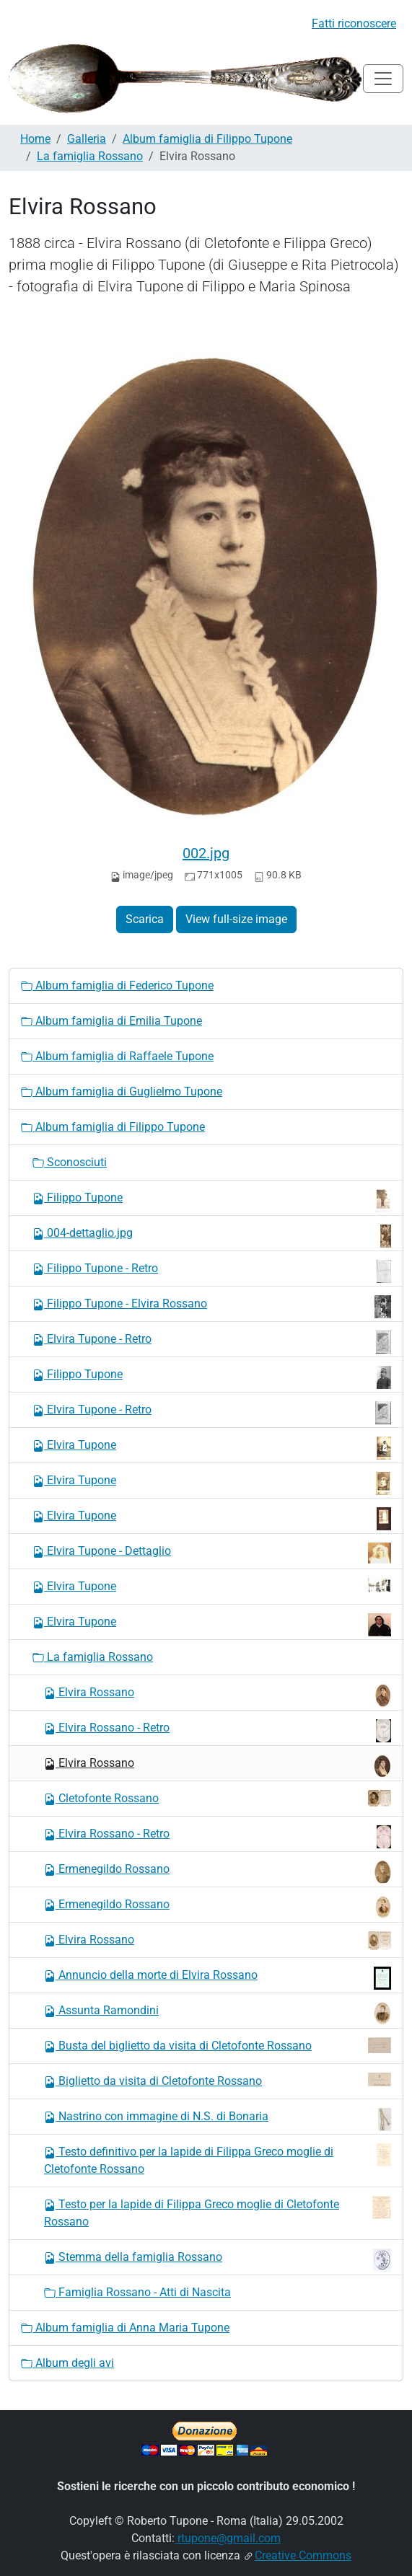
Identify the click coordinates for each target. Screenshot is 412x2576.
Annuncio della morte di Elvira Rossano (217, 1978)
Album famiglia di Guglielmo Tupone (121, 1091)
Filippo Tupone (211, 1200)
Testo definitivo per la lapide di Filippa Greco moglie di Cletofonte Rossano (217, 2159)
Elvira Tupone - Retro (211, 1342)
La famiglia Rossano (90, 156)
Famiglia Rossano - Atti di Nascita (137, 2292)
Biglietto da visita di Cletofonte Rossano (217, 2080)
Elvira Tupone (211, 1448)
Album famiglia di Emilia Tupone (111, 1021)
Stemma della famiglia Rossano (217, 2260)
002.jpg (206, 853)
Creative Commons (303, 2555)
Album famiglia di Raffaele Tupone (117, 1056)
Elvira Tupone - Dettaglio (211, 1553)
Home (35, 139)
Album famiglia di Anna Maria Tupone (125, 2327)
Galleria (86, 139)
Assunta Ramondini (217, 2013)
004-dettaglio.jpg (211, 1236)
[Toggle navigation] (383, 78)
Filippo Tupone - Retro (211, 1271)
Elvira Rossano (217, 1695)
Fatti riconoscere (354, 23)
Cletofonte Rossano (217, 1798)
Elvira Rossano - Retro (217, 1730)
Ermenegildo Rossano (217, 1872)
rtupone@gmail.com (228, 2538)
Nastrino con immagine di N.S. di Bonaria (217, 2119)
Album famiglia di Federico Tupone (117, 985)
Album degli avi (67, 2363)
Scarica (145, 919)
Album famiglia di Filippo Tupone (207, 139)
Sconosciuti (69, 1162)
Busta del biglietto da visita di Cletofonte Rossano (217, 2045)
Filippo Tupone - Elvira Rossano (211, 1306)
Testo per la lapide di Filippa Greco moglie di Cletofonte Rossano (217, 2212)
